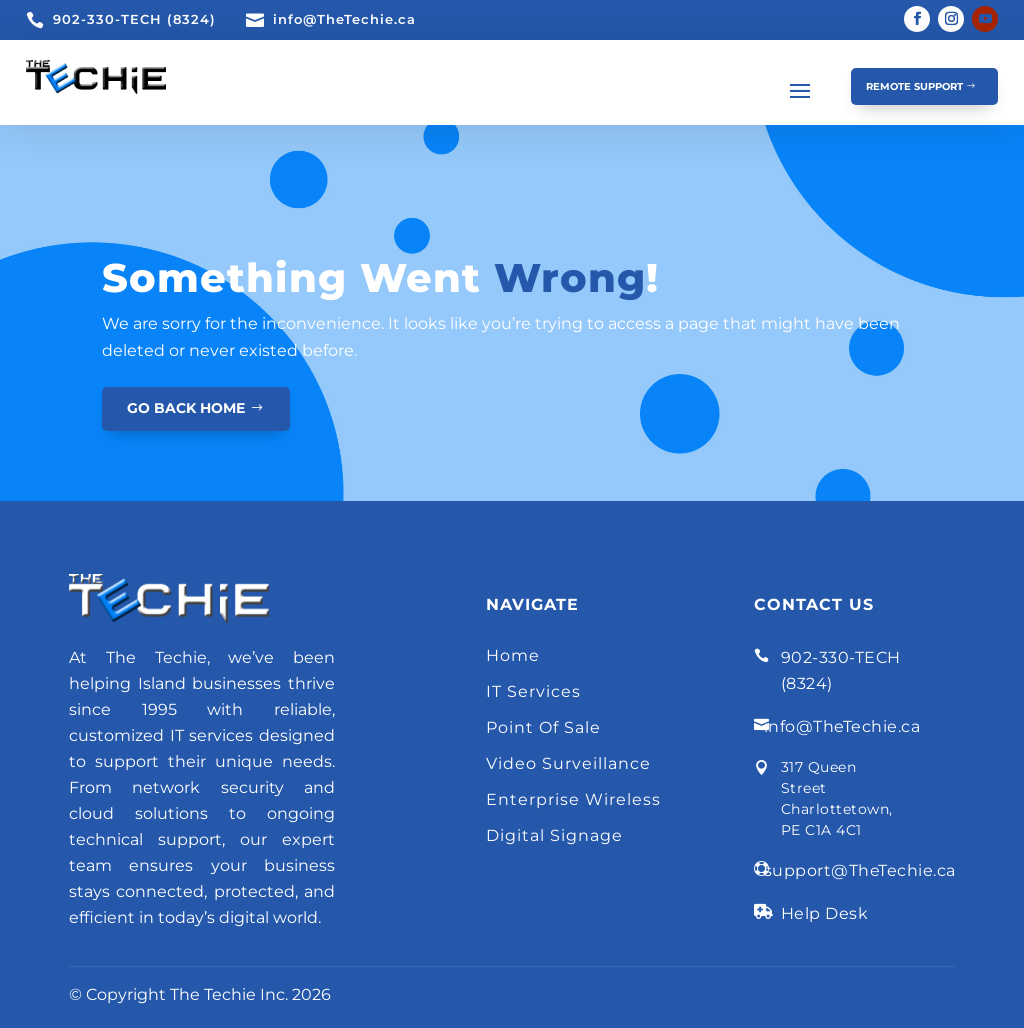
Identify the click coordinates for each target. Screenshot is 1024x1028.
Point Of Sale (543, 727)
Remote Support (914, 86)
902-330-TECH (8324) (134, 19)
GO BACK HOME (186, 408)
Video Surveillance (568, 763)
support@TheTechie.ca (860, 870)
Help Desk (825, 913)
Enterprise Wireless (573, 799)
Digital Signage (554, 835)
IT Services (533, 691)
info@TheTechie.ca (344, 19)
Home (513, 655)
